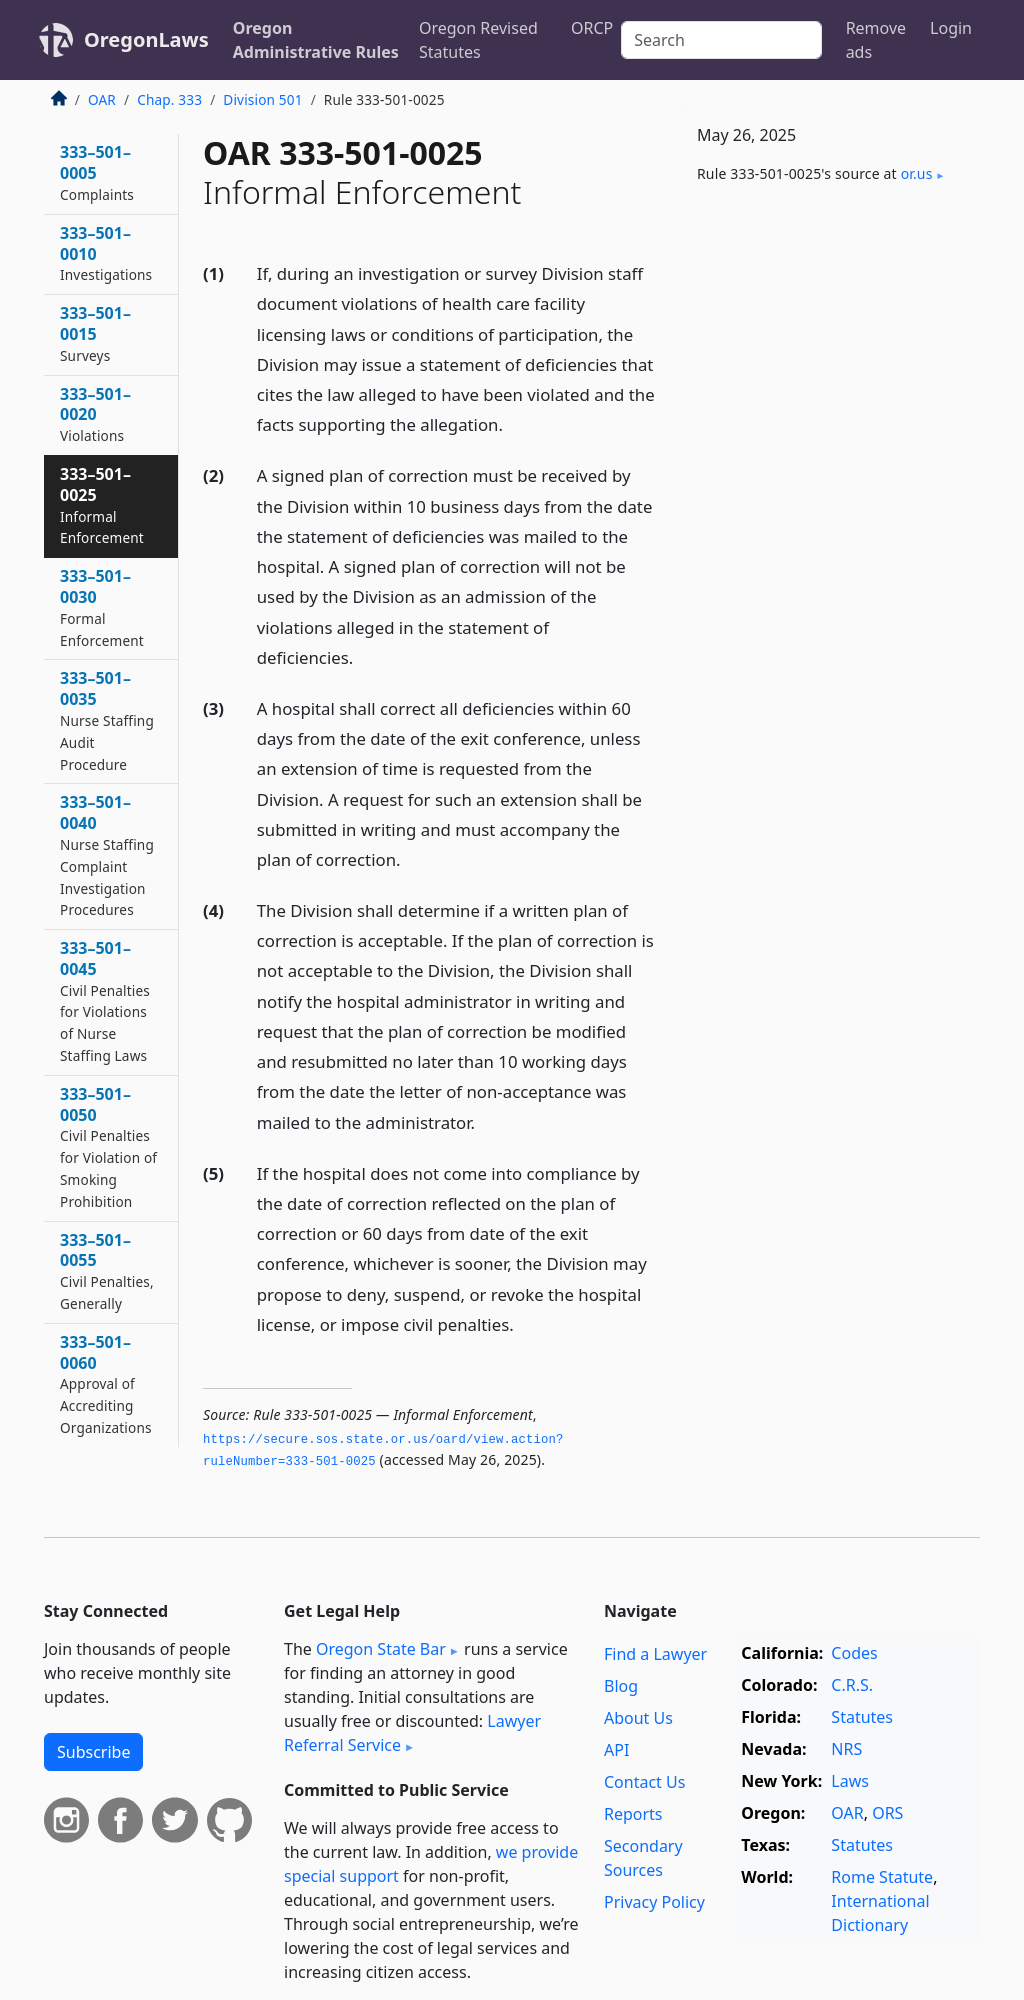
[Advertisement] (830, 356)
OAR (102, 99)
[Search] (721, 40)
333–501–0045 (105, 1001)
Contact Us (644, 1782)
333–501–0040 (107, 855)
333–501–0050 (108, 1147)
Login (951, 28)
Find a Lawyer (655, 1654)
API (616, 1750)
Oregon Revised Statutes (478, 40)
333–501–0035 (107, 720)
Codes (854, 1653)
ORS (887, 1813)
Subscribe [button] (93, 1752)
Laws (850, 1781)
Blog (621, 1686)
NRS (846, 1749)
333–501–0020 (95, 414)
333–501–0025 (102, 505)
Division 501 (262, 99)
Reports (633, 1814)
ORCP (592, 28)
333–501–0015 (95, 333)
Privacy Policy (654, 1902)
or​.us (917, 173)
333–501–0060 (106, 1384)
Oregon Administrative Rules (316, 40)
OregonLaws (146, 39)
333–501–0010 (106, 253)
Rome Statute (882, 1877)
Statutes (862, 1717)
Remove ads (876, 40)
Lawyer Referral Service (412, 1733)
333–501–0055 (107, 1271)
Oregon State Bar (381, 1649)
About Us (638, 1718)
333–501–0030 (102, 607)
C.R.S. (852, 1685)
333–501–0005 (97, 172)
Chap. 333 (169, 99)
